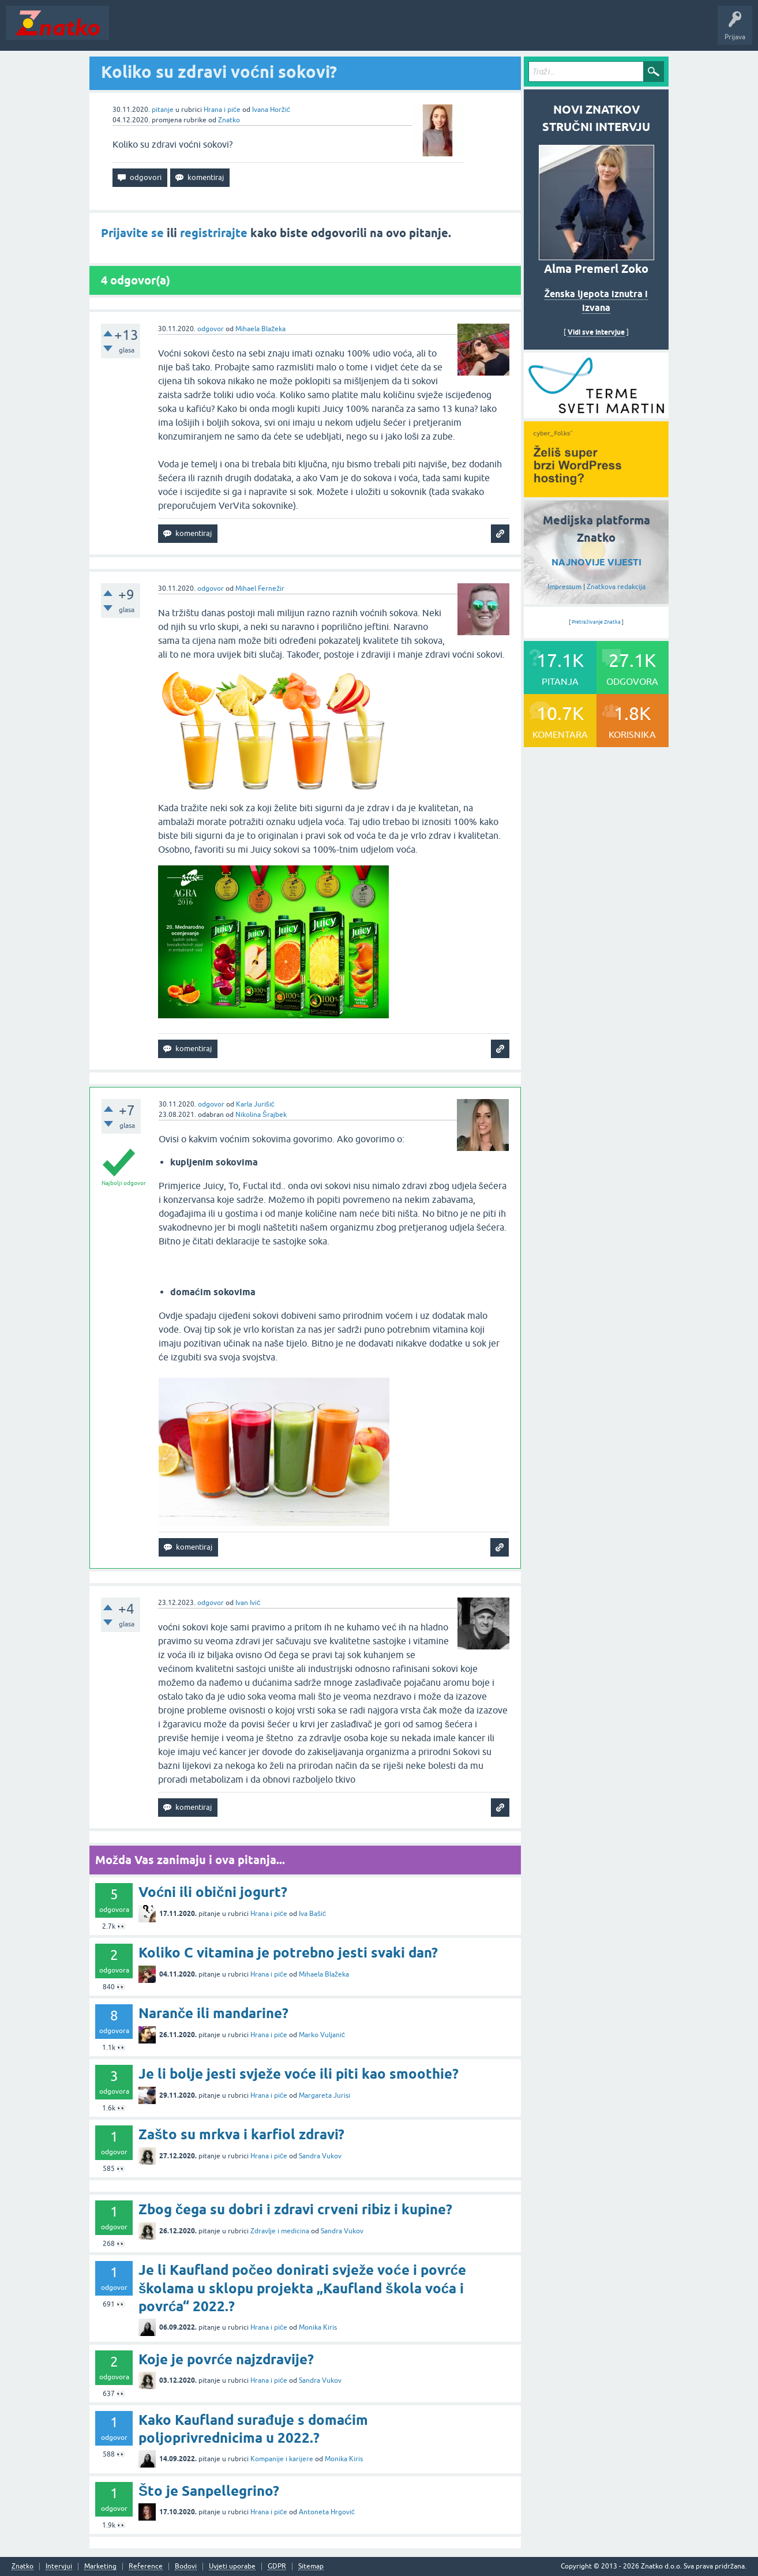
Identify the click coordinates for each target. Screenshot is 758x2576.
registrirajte (213, 233)
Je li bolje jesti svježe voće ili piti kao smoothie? (298, 2073)
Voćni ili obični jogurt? (212, 1892)
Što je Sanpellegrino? (208, 2491)
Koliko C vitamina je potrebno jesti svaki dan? (288, 1952)
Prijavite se (132, 233)
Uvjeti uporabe (232, 2566)
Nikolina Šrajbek (261, 1115)
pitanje (163, 110)
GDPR (277, 2566)
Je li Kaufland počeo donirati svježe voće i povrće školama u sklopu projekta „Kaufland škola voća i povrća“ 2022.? (302, 2288)
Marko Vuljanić (322, 2035)
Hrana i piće (222, 110)
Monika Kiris (318, 2327)
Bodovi (186, 2566)
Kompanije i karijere (281, 2459)
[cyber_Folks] (596, 414)
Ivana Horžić (271, 110)
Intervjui (59, 2566)
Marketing (100, 2566)
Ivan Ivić (247, 1603)
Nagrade (407, 31)
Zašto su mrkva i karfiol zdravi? (241, 2134)
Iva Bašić (312, 1914)
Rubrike (226, 31)
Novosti (129, 31)
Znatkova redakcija (616, 587)
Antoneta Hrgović (327, 2512)
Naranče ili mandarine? (213, 2013)
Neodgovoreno (178, 31)
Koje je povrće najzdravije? (226, 2359)
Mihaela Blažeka (260, 329)
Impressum (564, 587)
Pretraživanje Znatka (596, 622)
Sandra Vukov (320, 2156)
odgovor (210, 329)
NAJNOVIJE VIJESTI (596, 562)
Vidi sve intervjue (596, 332)
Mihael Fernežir (259, 588)
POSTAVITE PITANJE (284, 31)
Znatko (229, 120)
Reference (146, 2566)
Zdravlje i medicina (279, 2231)
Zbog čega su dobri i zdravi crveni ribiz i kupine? (295, 2209)
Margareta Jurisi (324, 2095)
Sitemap (311, 2566)
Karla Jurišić (255, 1104)
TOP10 (371, 31)
